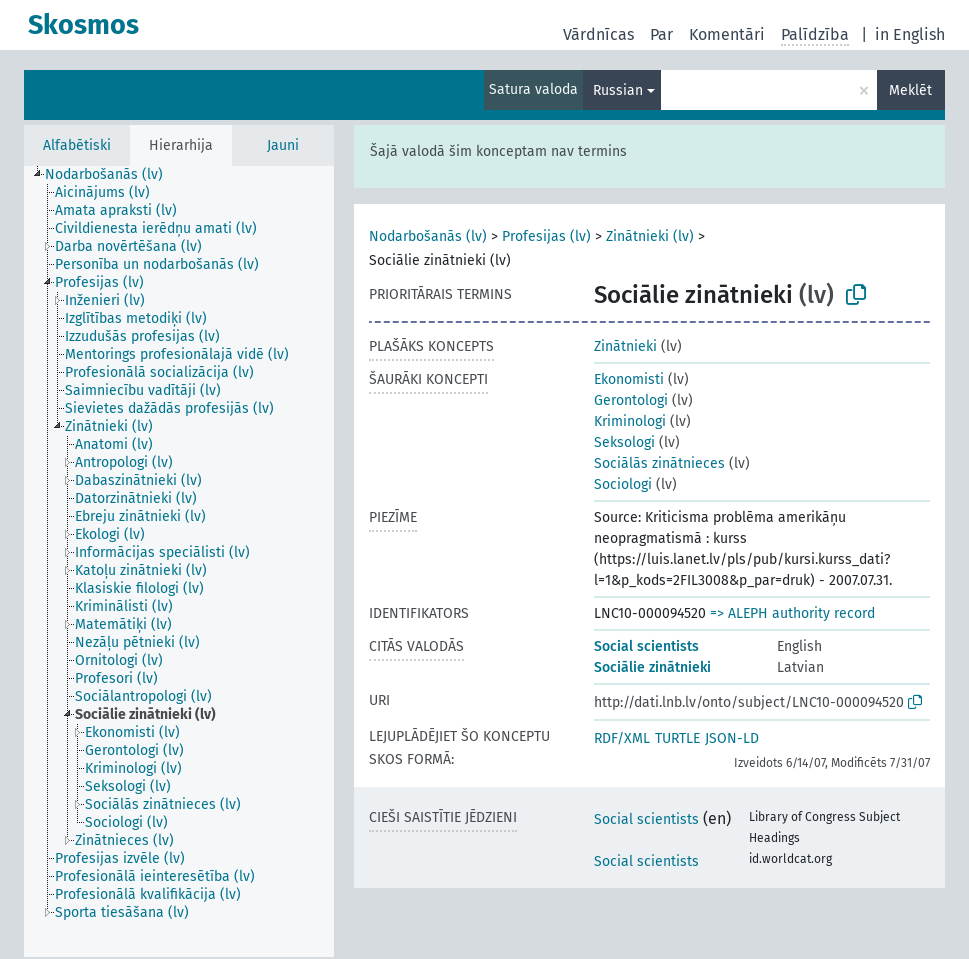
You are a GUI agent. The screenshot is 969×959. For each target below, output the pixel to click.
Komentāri (727, 34)
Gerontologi (631, 400)
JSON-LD (732, 738)
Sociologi (623, 484)
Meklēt (910, 90)
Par (661, 34)
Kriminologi (630, 421)
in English (910, 34)
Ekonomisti (629, 379)
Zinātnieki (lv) (650, 236)
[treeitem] (112, 175)
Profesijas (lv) (546, 236)
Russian (618, 90)
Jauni (283, 145)
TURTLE (677, 738)
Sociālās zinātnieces (659, 463)
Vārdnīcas (598, 34)
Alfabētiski (77, 145)
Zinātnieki (625, 346)
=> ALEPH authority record (792, 613)
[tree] (179, 561)
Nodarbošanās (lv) (428, 236)
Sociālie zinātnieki (652, 667)
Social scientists (646, 646)
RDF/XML (622, 738)
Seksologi (624, 442)
